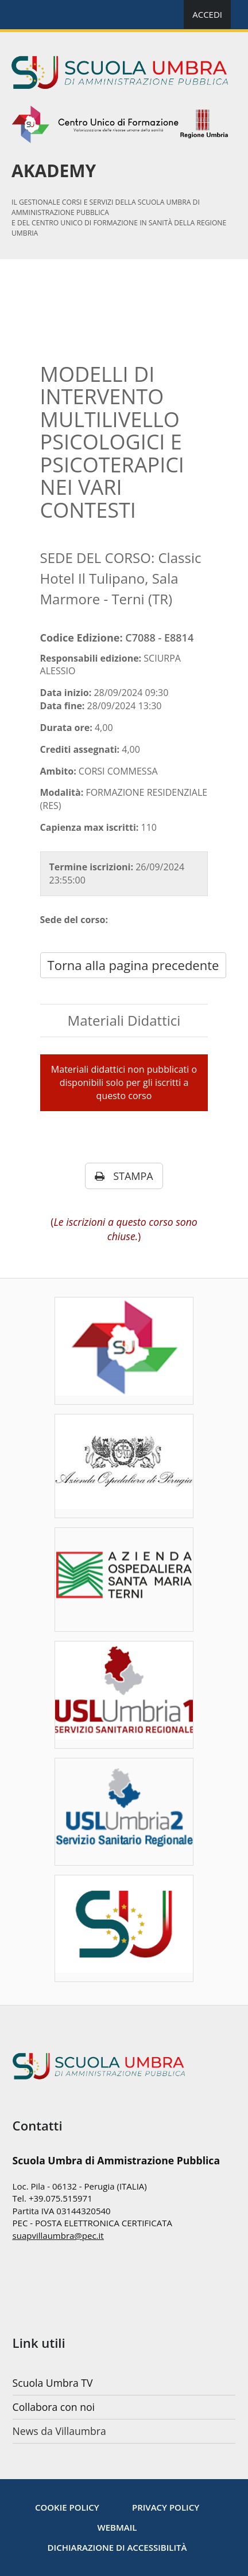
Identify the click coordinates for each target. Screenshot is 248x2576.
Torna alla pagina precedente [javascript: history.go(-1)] (133, 965)
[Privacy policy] (165, 2507)
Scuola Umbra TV (53, 2383)
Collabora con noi (54, 2407)
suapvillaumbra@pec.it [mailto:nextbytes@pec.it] (58, 2235)
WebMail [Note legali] (117, 2527)
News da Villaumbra (59, 2431)
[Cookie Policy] (67, 2507)
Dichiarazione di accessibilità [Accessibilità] (117, 2547)
